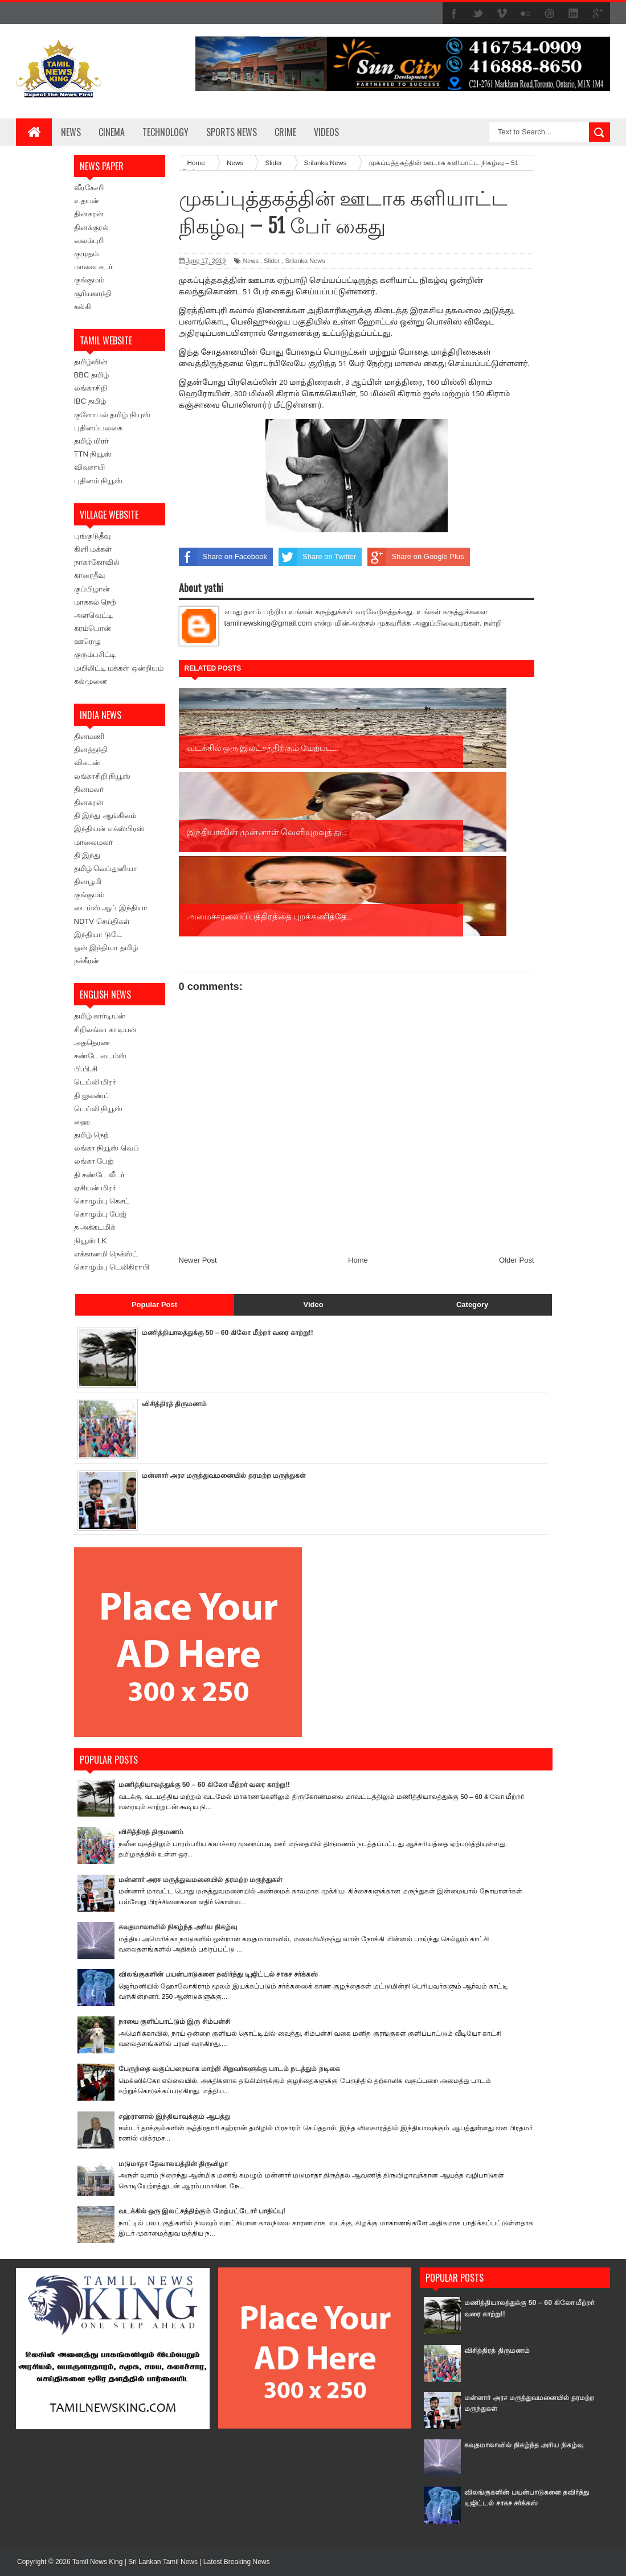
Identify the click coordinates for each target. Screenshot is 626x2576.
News (71, 132)
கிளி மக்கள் (93, 549)
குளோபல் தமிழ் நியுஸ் (112, 414)
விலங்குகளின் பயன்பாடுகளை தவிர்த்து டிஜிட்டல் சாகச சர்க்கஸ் (224, 1974)
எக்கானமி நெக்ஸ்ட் (106, 1254)
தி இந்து (87, 855)
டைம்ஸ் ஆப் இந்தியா (111, 907)
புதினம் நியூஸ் (98, 480)
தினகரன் (89, 213)
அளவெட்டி (93, 615)
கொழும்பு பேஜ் (100, 1214)
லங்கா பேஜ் (94, 1161)
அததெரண (92, 1042)
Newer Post (198, 1091)
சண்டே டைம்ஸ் (100, 1055)
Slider (272, 260)
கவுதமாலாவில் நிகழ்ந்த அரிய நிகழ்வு (181, 1926)
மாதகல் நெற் (95, 602)
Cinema (112, 132)
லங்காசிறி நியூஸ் (102, 776)
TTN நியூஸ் (93, 454)
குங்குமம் (89, 280)
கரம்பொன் (92, 628)
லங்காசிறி (90, 388)
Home (358, 1091)
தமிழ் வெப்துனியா (106, 868)
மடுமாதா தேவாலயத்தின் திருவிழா (177, 2163)
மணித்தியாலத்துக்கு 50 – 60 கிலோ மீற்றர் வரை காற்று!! (234, 1332)
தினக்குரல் (91, 227)
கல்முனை (90, 681)
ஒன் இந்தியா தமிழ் (106, 947)
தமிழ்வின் (91, 362)
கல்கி (82, 306)
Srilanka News (305, 260)
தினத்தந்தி (91, 749)
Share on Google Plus (415, 557)
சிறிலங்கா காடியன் (105, 1029)
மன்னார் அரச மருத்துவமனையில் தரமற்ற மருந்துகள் (229, 1475)
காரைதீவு (89, 575)
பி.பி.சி (85, 1069)
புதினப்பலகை (98, 428)
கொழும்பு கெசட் (102, 1201)
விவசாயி (89, 467)
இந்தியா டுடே (98, 934)
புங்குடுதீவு (92, 536)
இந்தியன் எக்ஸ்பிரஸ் (109, 828)
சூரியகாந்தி (93, 293)
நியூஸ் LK (90, 1240)
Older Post (516, 1091)
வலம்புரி (89, 240)
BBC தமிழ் (91, 375)
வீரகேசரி (89, 187)
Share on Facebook (223, 557)
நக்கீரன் (86, 960)
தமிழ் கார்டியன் (100, 1016)
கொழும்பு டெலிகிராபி (112, 1267)
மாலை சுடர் (93, 266)
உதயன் (86, 200)
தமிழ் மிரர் (91, 441)
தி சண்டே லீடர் (99, 1174)
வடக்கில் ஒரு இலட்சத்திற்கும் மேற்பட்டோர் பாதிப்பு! (207, 2211)
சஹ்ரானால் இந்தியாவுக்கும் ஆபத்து (178, 2116)
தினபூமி (87, 881)
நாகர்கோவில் (97, 562)
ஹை (82, 1122)
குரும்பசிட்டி (95, 654)
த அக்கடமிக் (95, 1227)
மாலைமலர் (93, 842)
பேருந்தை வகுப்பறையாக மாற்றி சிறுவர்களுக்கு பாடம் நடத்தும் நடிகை (236, 2068)
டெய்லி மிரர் (95, 1082)
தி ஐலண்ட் (92, 1095)
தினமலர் (89, 789)
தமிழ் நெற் (91, 1135)
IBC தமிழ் (90, 401)
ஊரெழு (87, 641)
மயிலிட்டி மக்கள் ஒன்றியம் (118, 668)
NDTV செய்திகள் (102, 921)
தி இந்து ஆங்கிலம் (105, 815)
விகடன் (87, 762)
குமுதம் (86, 253)
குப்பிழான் (92, 589)
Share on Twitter (317, 557)
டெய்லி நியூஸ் (98, 1108)
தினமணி (89, 736)
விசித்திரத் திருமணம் (177, 1403)
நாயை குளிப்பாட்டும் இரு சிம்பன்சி (178, 2021)
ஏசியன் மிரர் (95, 1188)
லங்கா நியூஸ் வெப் (106, 1148)
